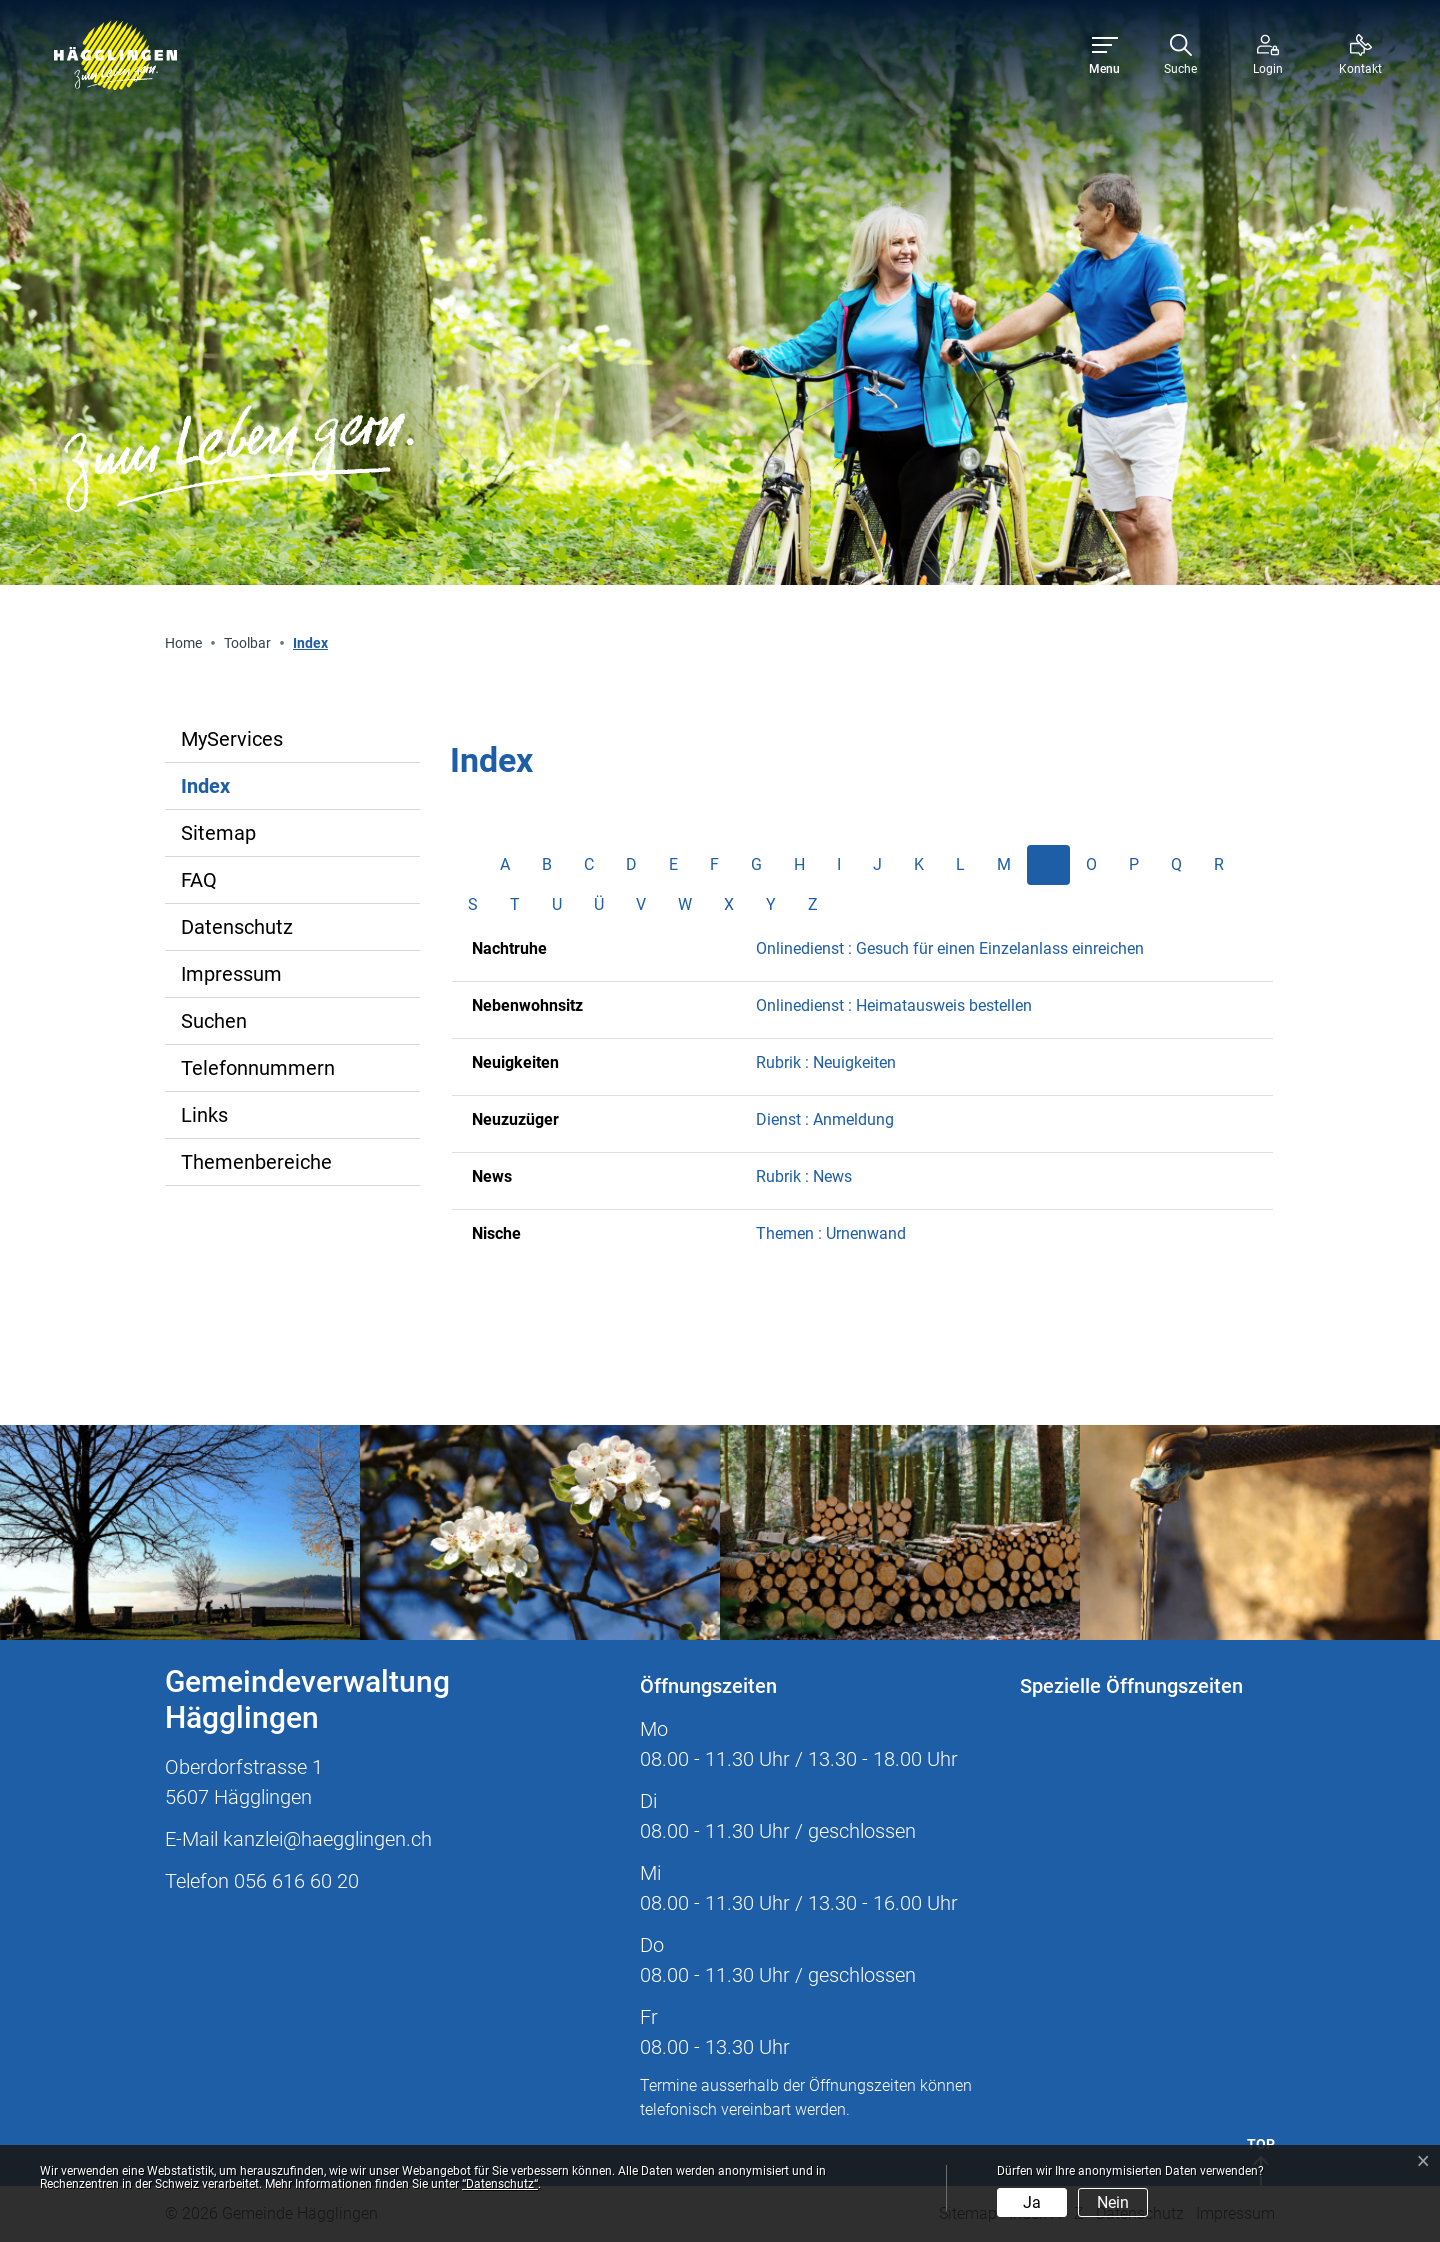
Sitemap (218, 833)
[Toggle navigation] (1104, 55)
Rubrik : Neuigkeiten (826, 1062)
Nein (1113, 2202)
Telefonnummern (258, 1068)
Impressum (231, 974)
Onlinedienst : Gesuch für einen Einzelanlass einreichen (950, 948)
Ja (1032, 2202)
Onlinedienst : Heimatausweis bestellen (894, 1005)
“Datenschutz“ (500, 2184)
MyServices (232, 739)
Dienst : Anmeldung (825, 1119)
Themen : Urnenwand (831, 1233)
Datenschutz (237, 927)
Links (204, 1115)
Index (246, 791)
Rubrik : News (804, 1176)
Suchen (214, 1021)
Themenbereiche (256, 1162)
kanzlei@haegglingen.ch (327, 1839)
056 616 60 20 (296, 1881)
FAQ (199, 880)
